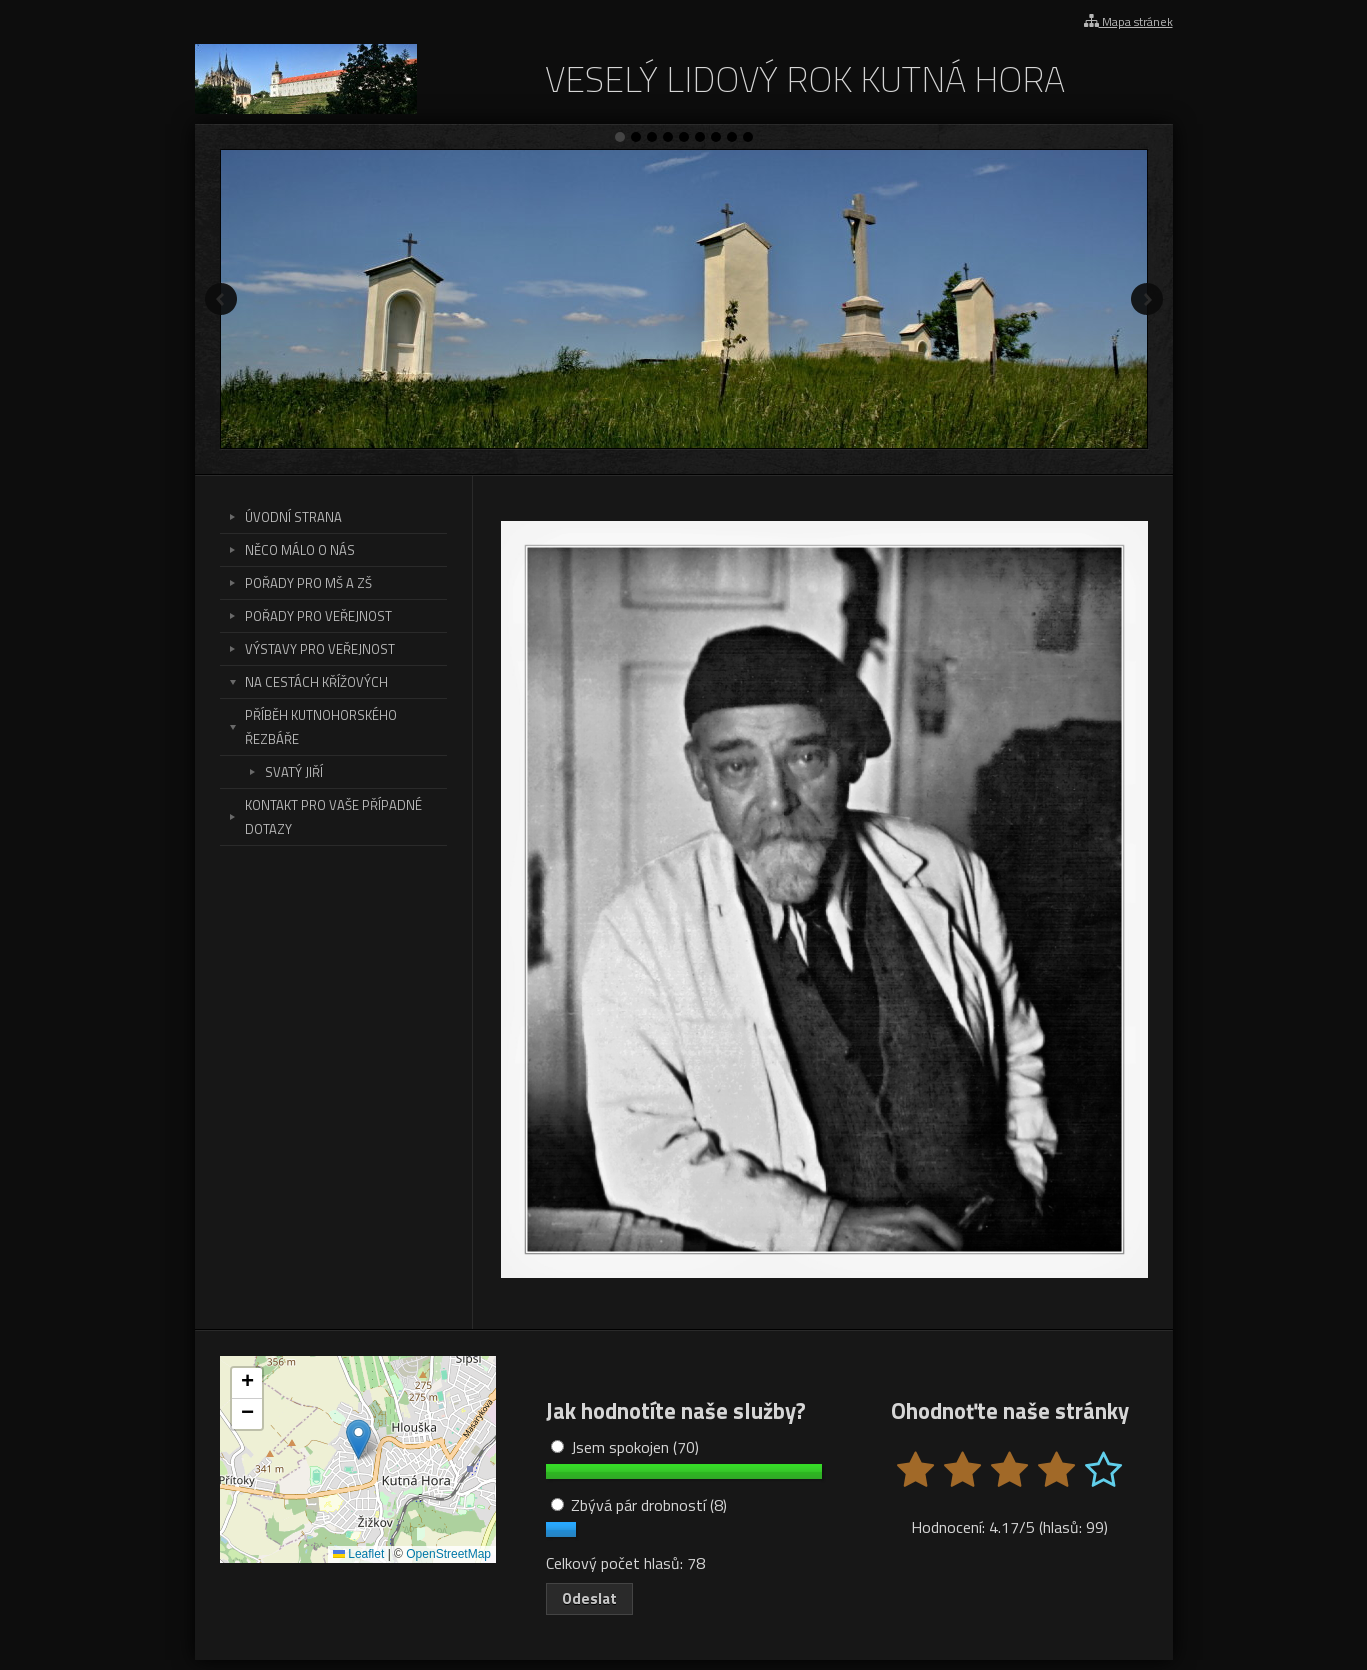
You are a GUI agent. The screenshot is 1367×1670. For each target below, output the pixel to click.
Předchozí (221, 299)
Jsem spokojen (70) (625, 1447)
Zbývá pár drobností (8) (639, 1505)
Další (1147, 299)
